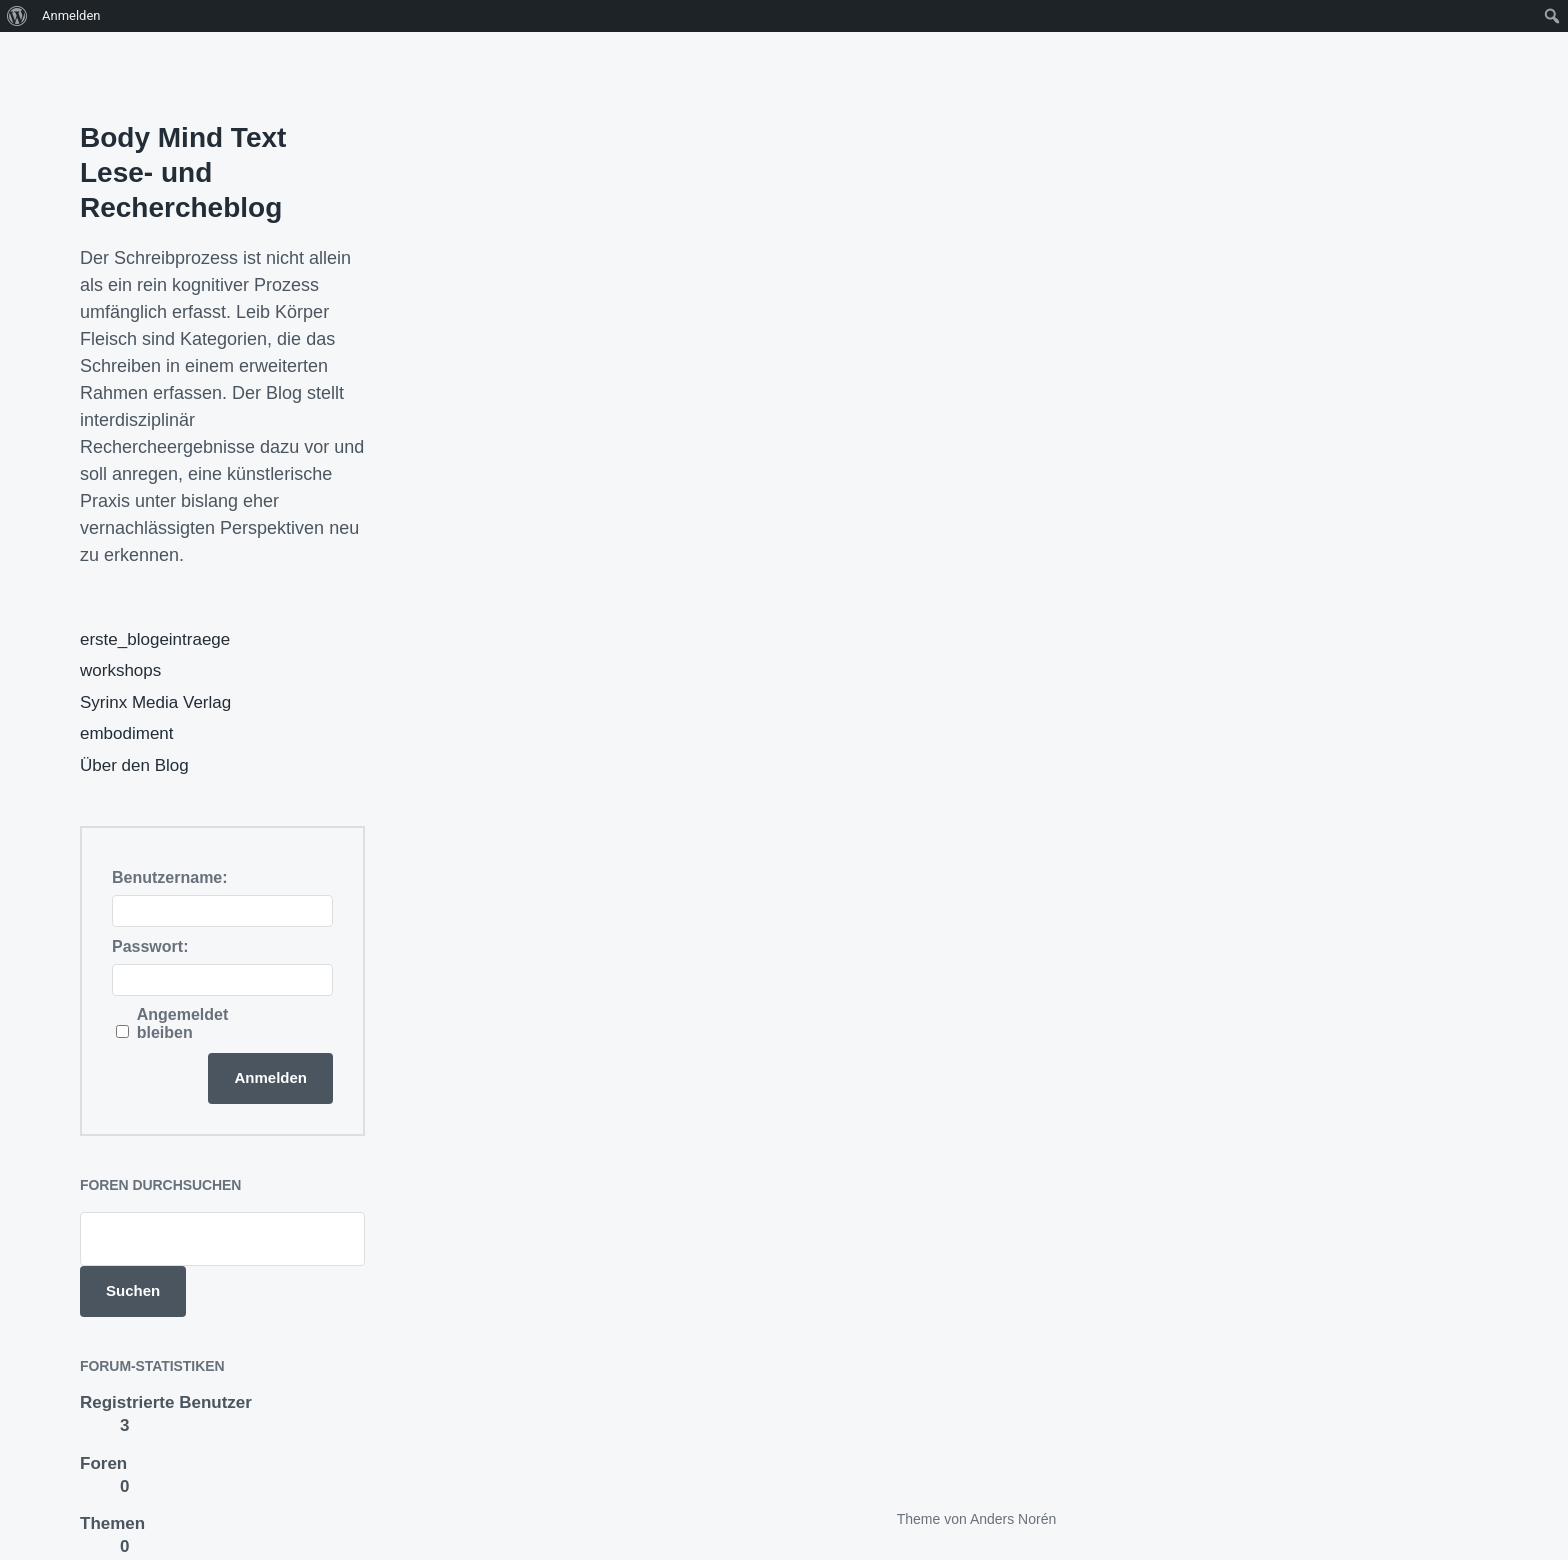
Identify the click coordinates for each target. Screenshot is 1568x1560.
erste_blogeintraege (155, 639)
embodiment (127, 733)
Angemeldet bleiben (183, 1023)
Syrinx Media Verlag (155, 702)
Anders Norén (1013, 1519)
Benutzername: (170, 877)
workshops (120, 670)
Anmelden (270, 1077)
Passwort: (150, 946)
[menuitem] (17, 16)
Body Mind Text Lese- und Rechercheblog (183, 172)
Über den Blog (134, 765)
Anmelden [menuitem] (71, 15)
